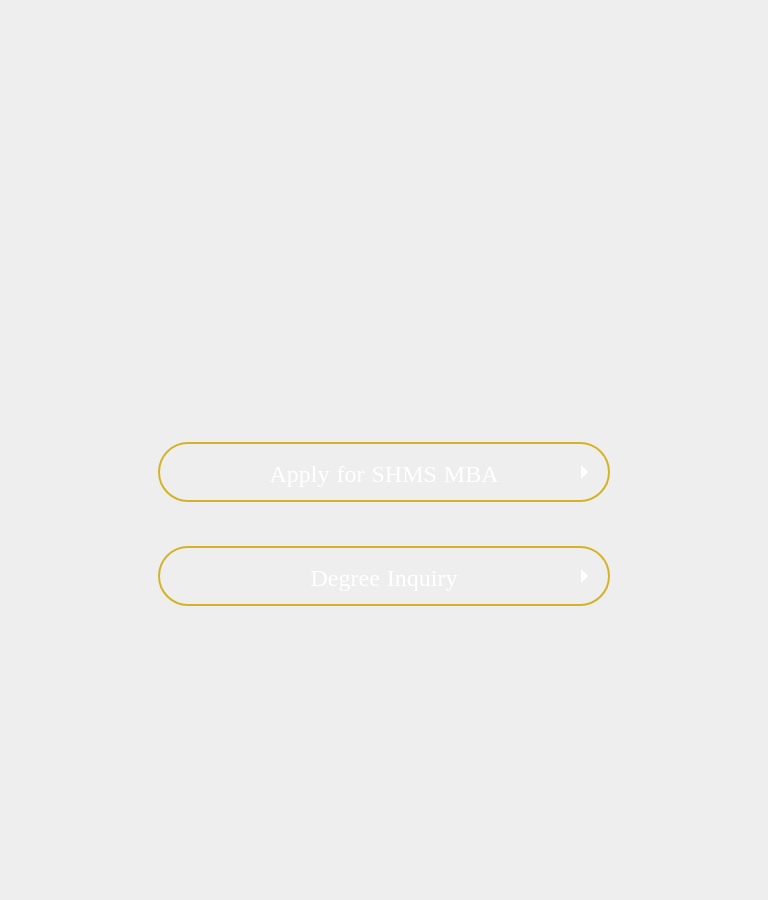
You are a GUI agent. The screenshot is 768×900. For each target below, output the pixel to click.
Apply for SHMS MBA (383, 474)
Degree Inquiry (384, 578)
